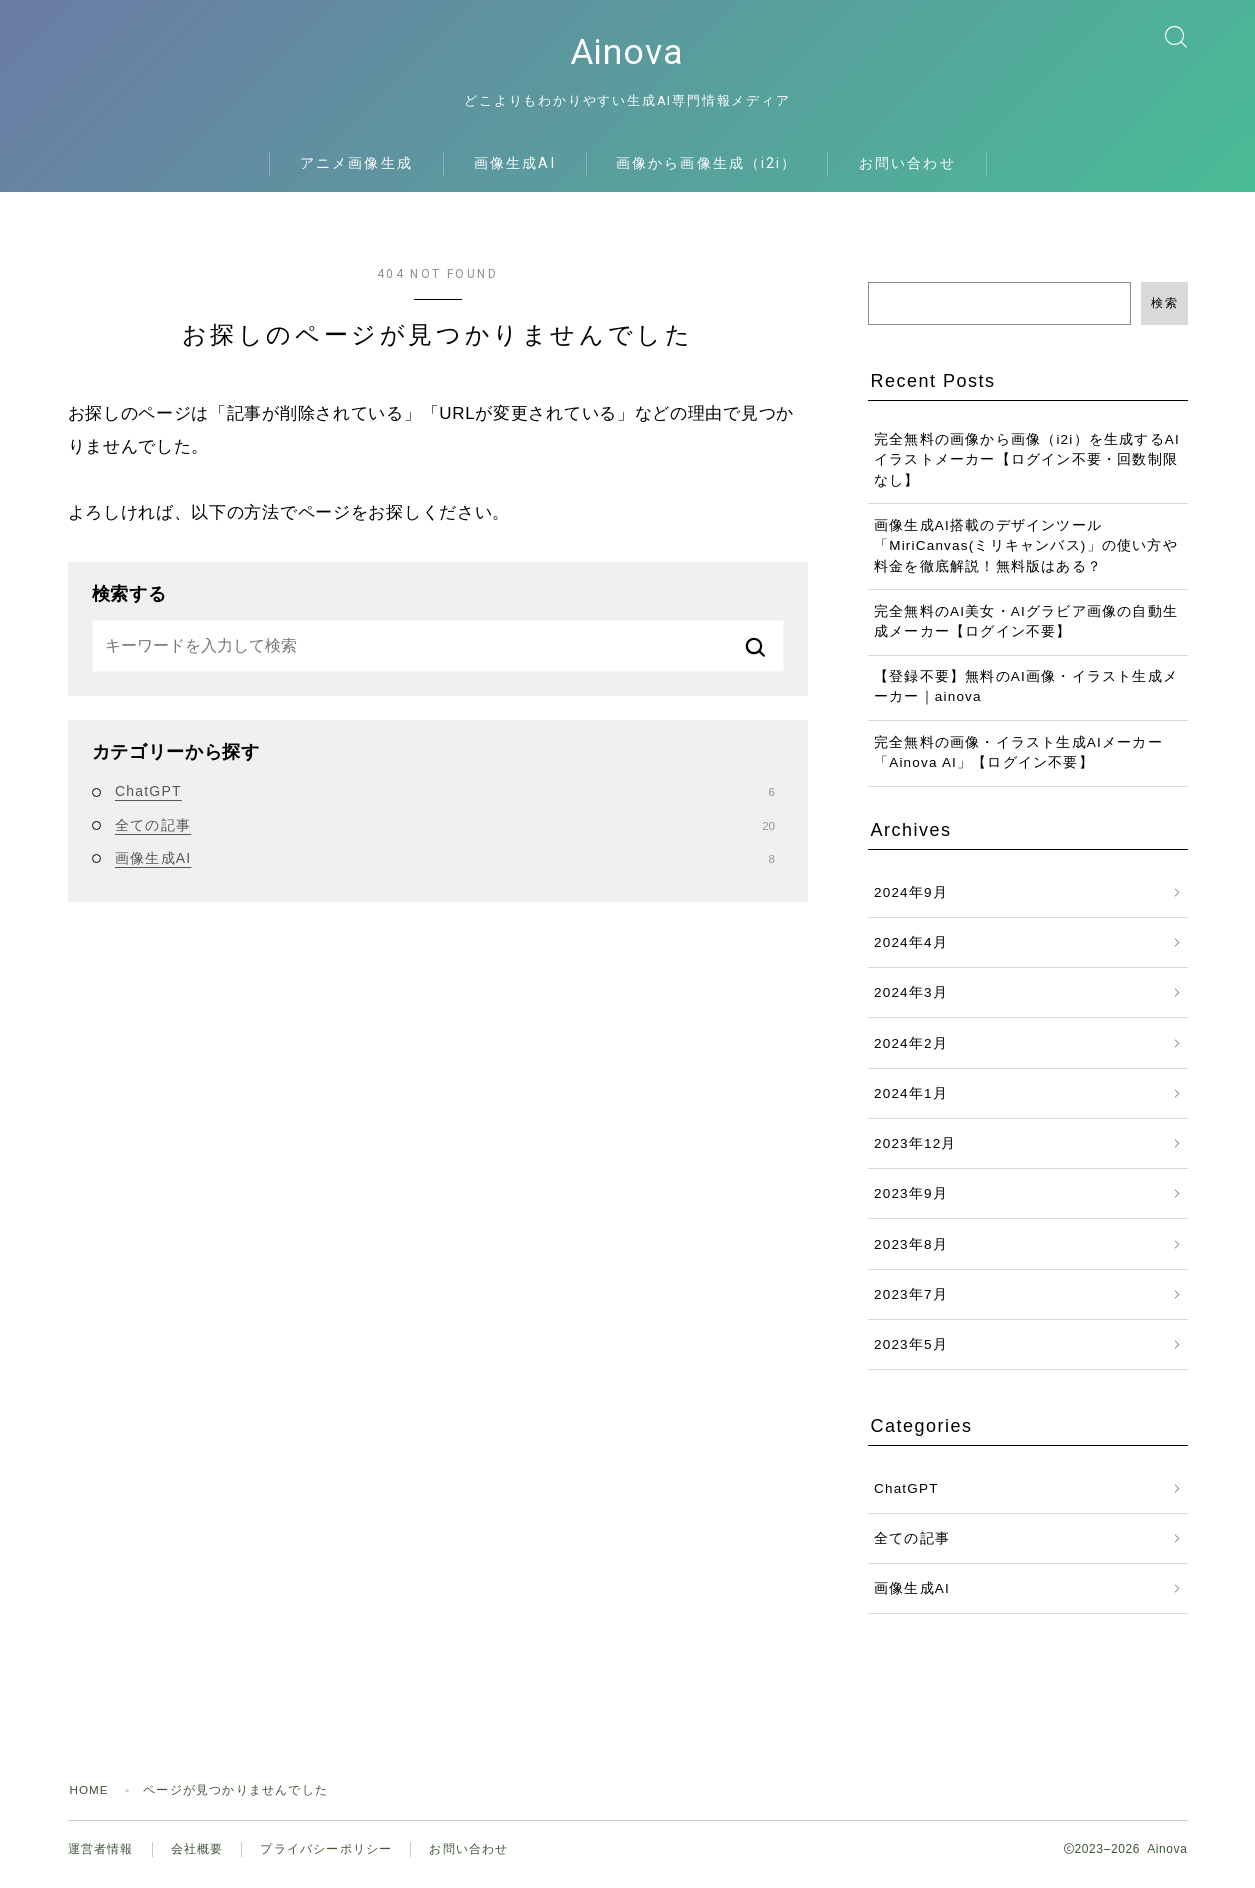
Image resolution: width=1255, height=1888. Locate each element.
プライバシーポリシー (326, 1858)
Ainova (628, 56)
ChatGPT (445, 799)
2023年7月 (911, 1302)
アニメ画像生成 (356, 171)
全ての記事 (445, 833)
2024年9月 (911, 900)
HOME (90, 1798)
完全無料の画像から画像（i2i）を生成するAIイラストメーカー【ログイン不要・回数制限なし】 (1027, 469)
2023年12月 (915, 1151)
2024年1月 (911, 1101)
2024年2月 (911, 1051)
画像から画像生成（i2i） (706, 171)
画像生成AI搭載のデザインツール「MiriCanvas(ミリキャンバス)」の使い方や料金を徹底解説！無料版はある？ (1026, 554)
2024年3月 (911, 1000)
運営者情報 (101, 1858)
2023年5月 (911, 1352)
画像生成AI (515, 171)
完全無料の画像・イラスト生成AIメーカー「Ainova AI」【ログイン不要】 (1018, 760)
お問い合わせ (907, 171)
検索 (1164, 311)
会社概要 (197, 1858)
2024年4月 (911, 950)
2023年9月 (911, 1201)
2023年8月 (911, 1252)
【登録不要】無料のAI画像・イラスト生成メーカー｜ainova (1026, 695)
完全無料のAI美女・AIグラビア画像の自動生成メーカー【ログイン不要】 (1026, 629)
